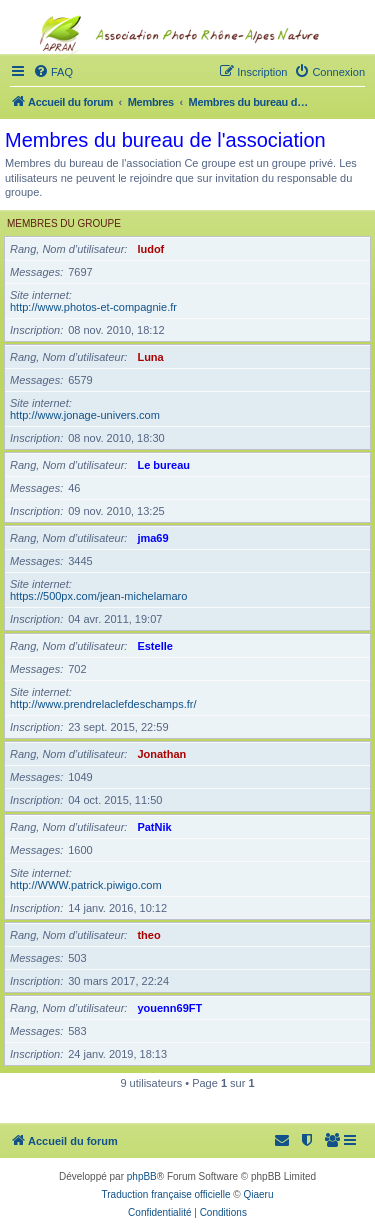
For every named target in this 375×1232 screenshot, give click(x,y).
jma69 (152, 538)
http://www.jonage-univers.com (85, 415)
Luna (150, 357)
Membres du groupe (64, 223)
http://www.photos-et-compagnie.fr (93, 307)
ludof (150, 249)
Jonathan (161, 754)
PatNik (154, 827)
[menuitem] (333, 1141)
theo (148, 935)
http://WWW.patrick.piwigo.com (86, 885)
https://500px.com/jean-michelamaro (98, 596)
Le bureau (163, 465)
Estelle (154, 646)
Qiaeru (258, 1194)
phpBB (142, 1176)
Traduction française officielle (166, 1194)
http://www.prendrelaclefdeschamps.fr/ (103, 704)
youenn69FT (169, 1008)
